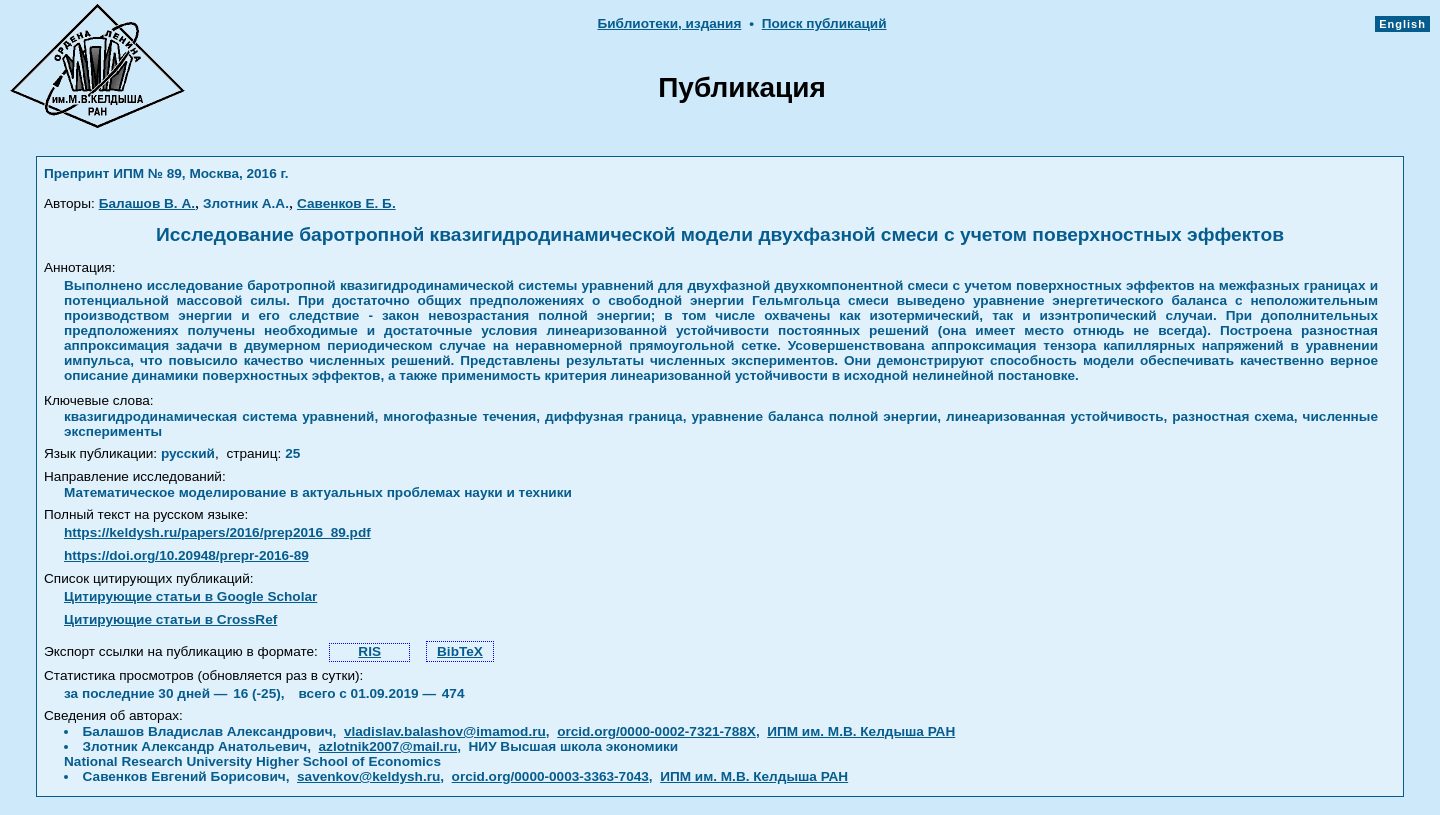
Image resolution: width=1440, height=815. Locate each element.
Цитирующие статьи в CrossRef (170, 619)
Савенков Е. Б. (346, 203)
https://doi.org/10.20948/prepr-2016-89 (186, 555)
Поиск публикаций (824, 23)
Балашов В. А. (147, 203)
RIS (369, 651)
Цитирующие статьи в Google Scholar (190, 596)
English (1402, 24)
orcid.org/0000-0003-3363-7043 (550, 776)
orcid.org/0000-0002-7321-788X (656, 731)
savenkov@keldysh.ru (368, 776)
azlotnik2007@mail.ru (388, 746)
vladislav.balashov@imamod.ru (445, 731)
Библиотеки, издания (669, 23)
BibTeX (460, 651)
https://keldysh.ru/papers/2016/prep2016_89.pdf (217, 532)
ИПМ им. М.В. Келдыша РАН (861, 731)
